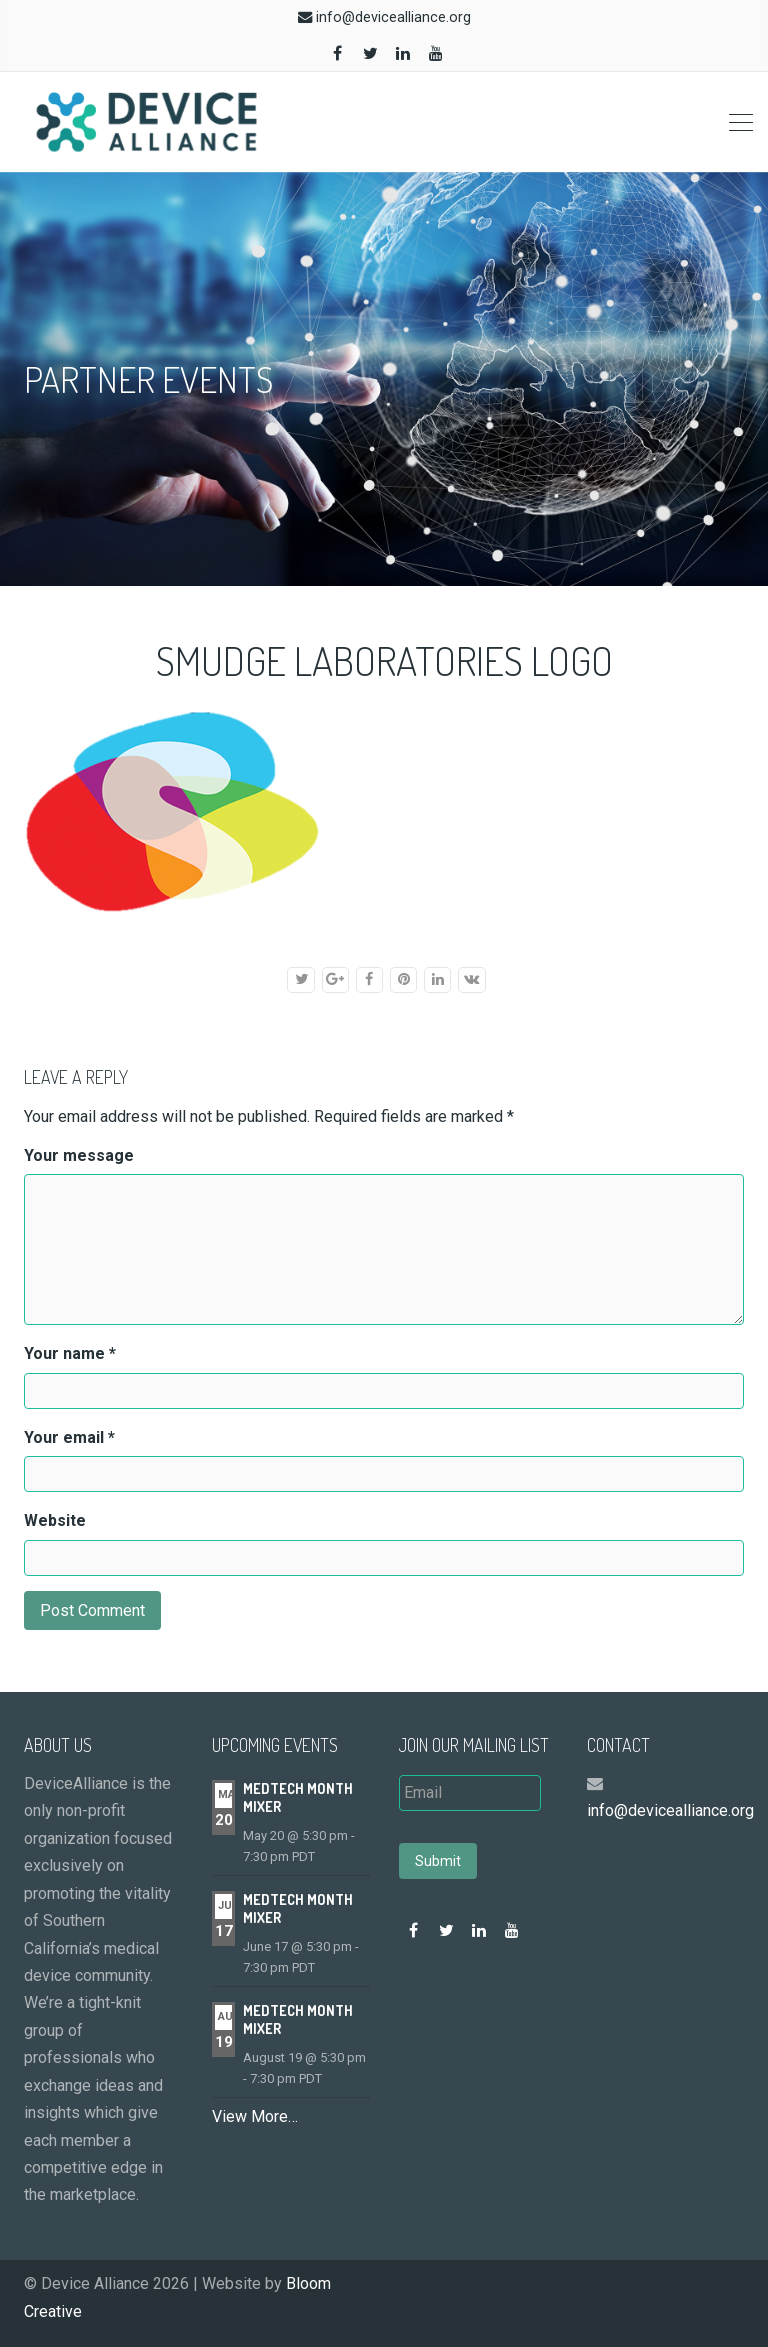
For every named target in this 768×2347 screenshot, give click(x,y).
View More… (255, 2116)
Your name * (70, 1353)
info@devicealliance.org (393, 17)
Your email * (69, 1437)
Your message (79, 1155)
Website (55, 1520)
